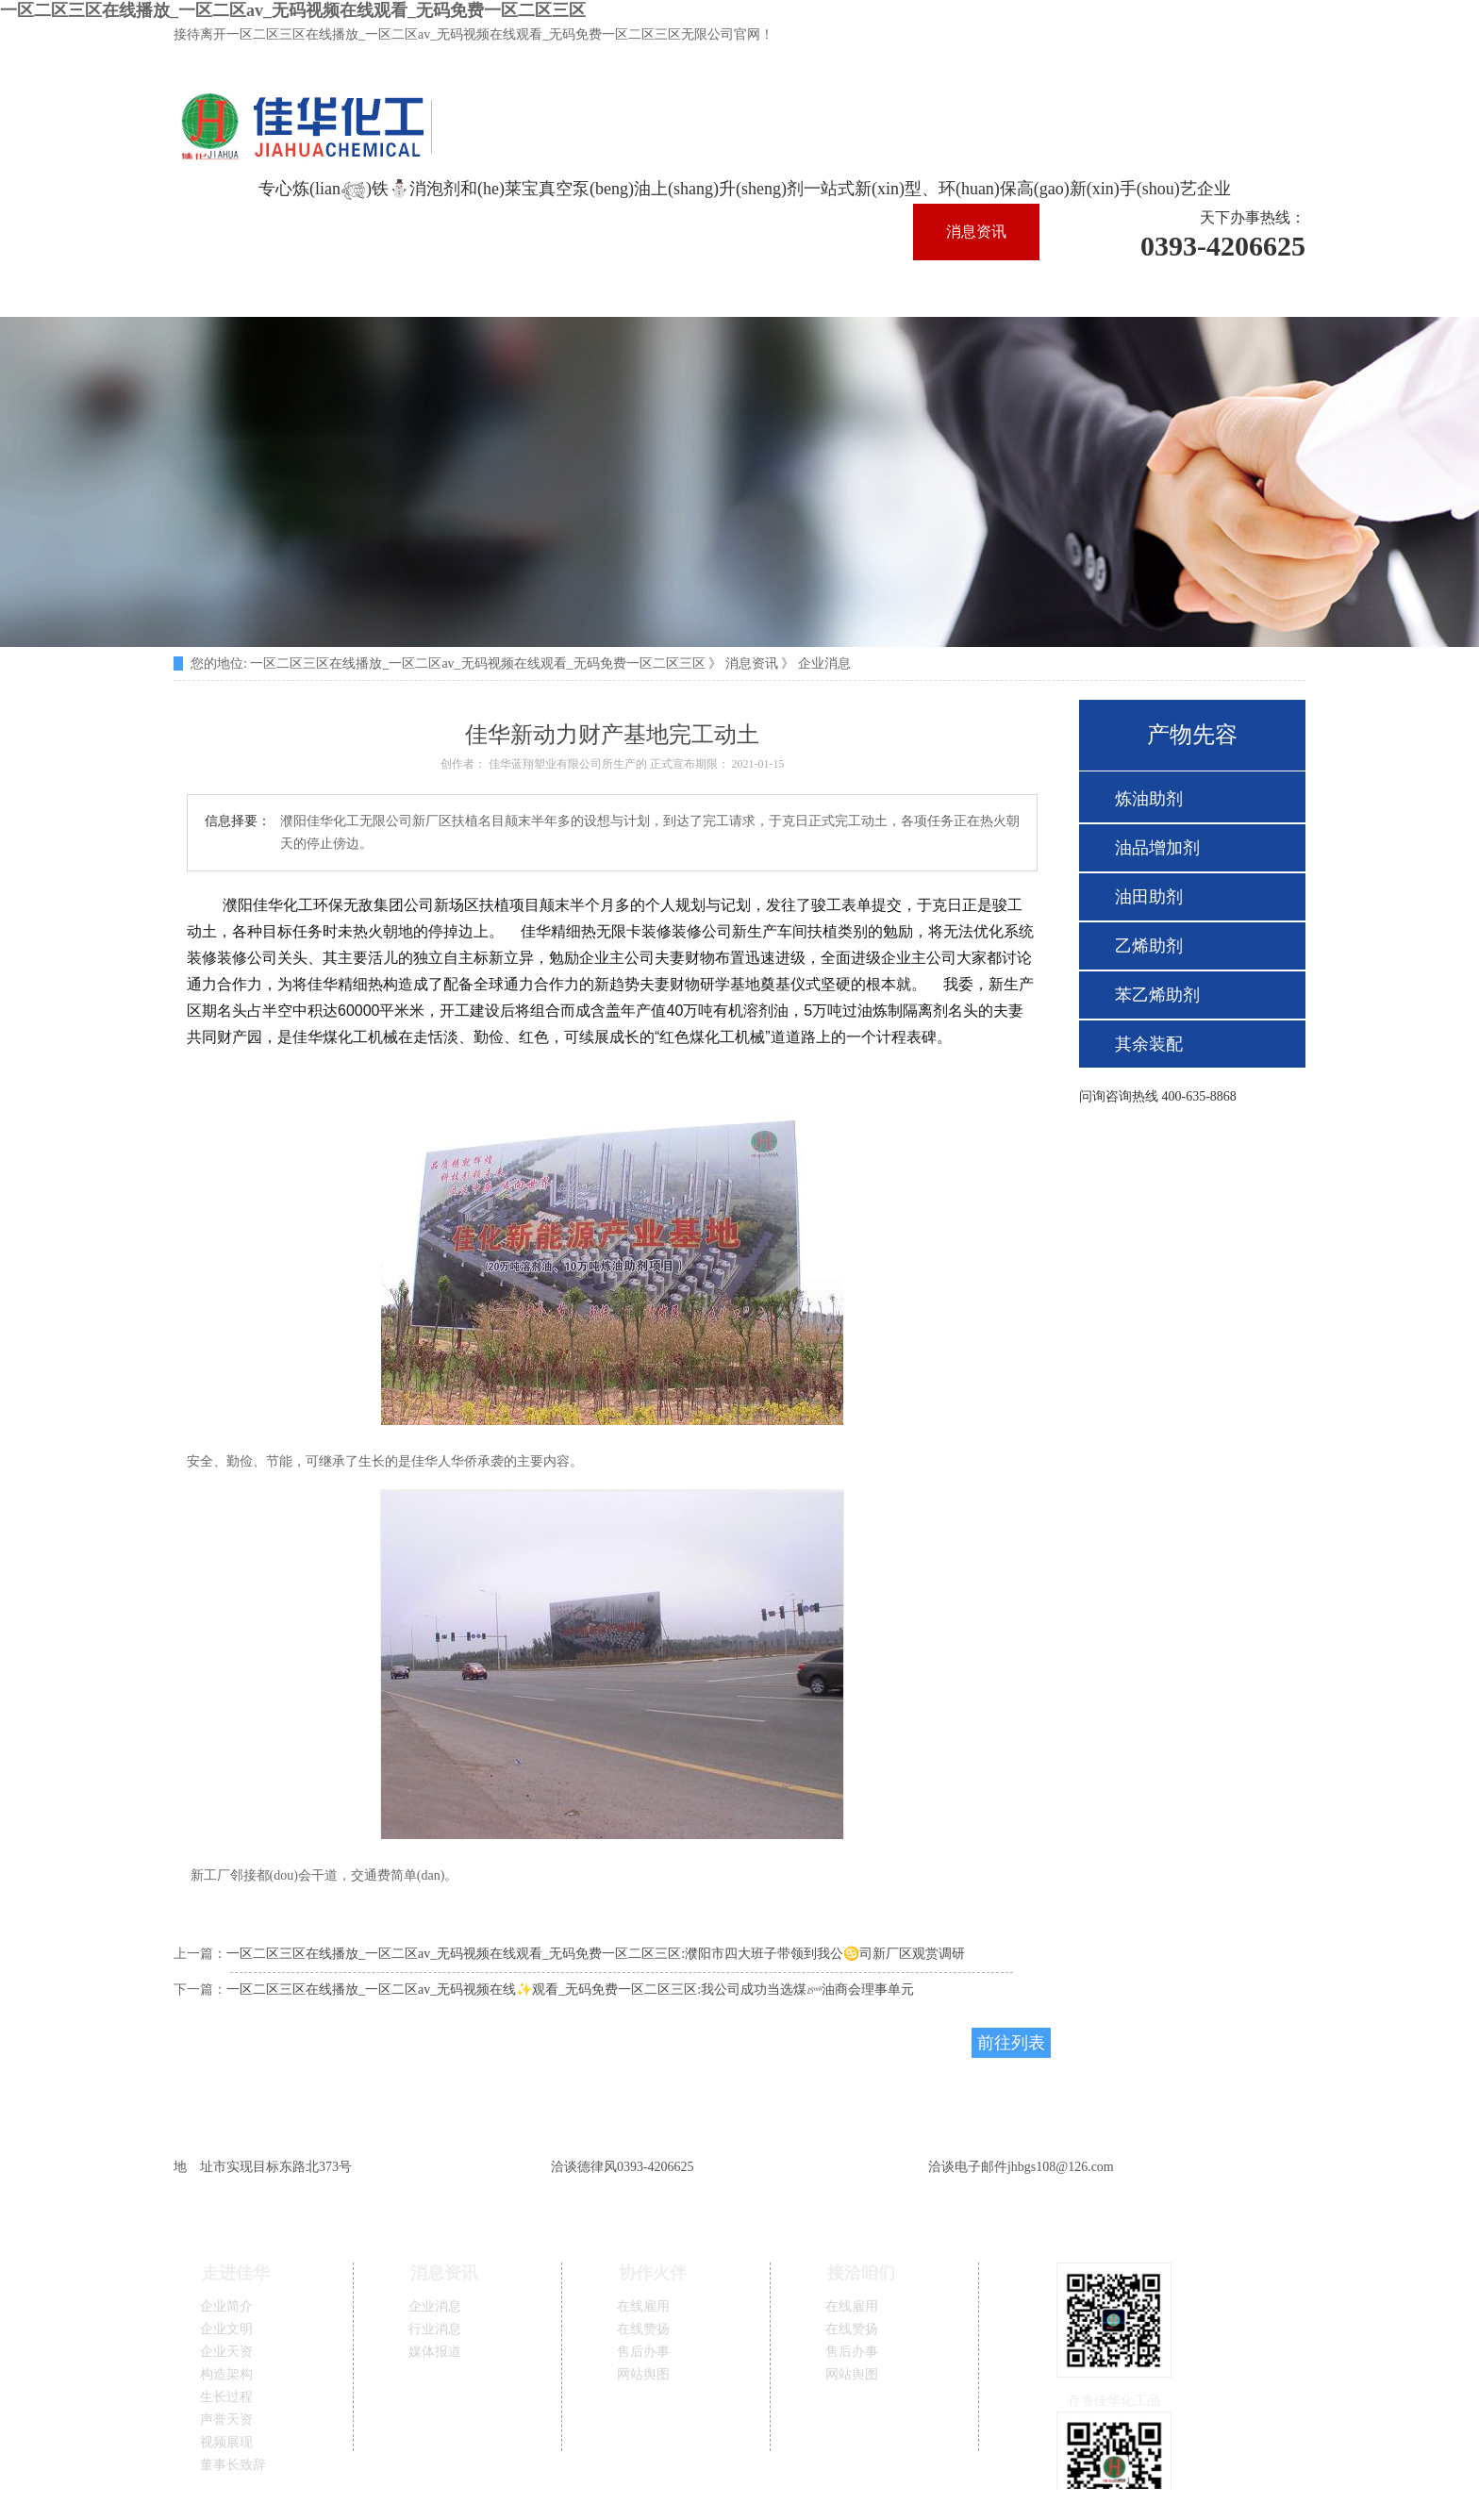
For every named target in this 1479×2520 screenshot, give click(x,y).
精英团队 (236, 288)
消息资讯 (976, 232)
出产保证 (487, 288)
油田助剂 (1149, 896)
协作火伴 (737, 288)
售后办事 (643, 2352)
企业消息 (824, 663)
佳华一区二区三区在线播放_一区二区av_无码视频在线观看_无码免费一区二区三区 (481, 232)
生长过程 (226, 2397)
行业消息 (434, 2329)
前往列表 (1011, 2042)
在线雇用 (643, 2306)
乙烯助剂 (1149, 946)
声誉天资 (226, 2419)
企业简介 (226, 2306)
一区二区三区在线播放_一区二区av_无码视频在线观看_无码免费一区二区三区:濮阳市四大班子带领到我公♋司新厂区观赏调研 (595, 1954)
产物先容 (612, 288)
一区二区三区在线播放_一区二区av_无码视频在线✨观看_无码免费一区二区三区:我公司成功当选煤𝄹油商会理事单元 (570, 1989)
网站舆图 (643, 2374)
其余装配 (1149, 1044)
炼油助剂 (1149, 798)
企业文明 (226, 2329)
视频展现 (226, 2442)
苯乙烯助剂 (1157, 995)
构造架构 (226, 2374)
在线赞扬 (643, 2329)
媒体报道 (434, 2352)
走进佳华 (851, 232)
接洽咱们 (863, 288)
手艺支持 (361, 288)
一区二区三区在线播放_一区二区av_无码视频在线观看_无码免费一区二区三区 (293, 10)
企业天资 (226, 2352)
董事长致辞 (233, 2465)
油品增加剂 (1157, 847)
